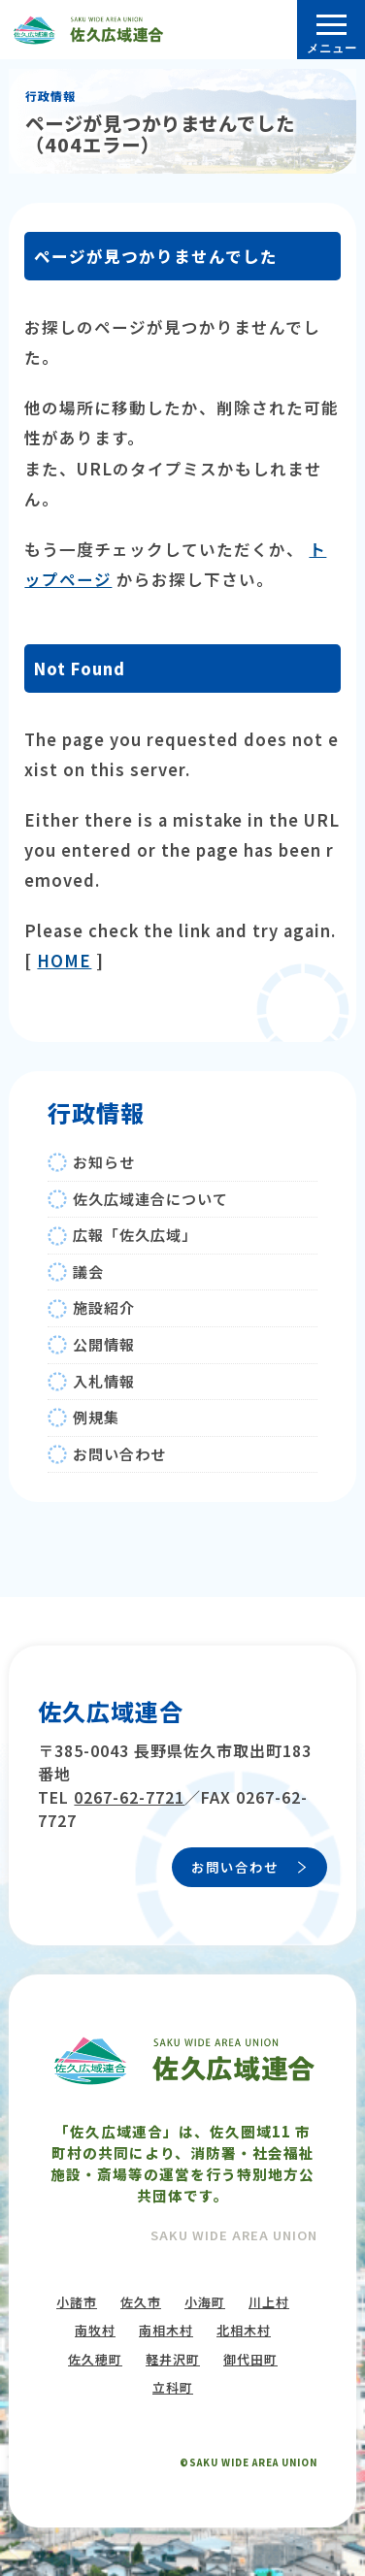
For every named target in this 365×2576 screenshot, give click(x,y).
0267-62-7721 (129, 1797)
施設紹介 (104, 1307)
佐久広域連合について (150, 1199)
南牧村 (95, 2330)
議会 (88, 1271)
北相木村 (243, 2330)
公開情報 (104, 1344)
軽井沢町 (173, 2359)
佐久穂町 (95, 2359)
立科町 (172, 2387)
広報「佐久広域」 (135, 1234)
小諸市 (76, 2302)
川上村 (269, 2302)
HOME (64, 960)
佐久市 (140, 2302)
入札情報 (104, 1381)
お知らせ (104, 1162)
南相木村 (166, 2330)
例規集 (96, 1417)
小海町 (204, 2302)
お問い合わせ (119, 1454)
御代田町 (250, 2359)
